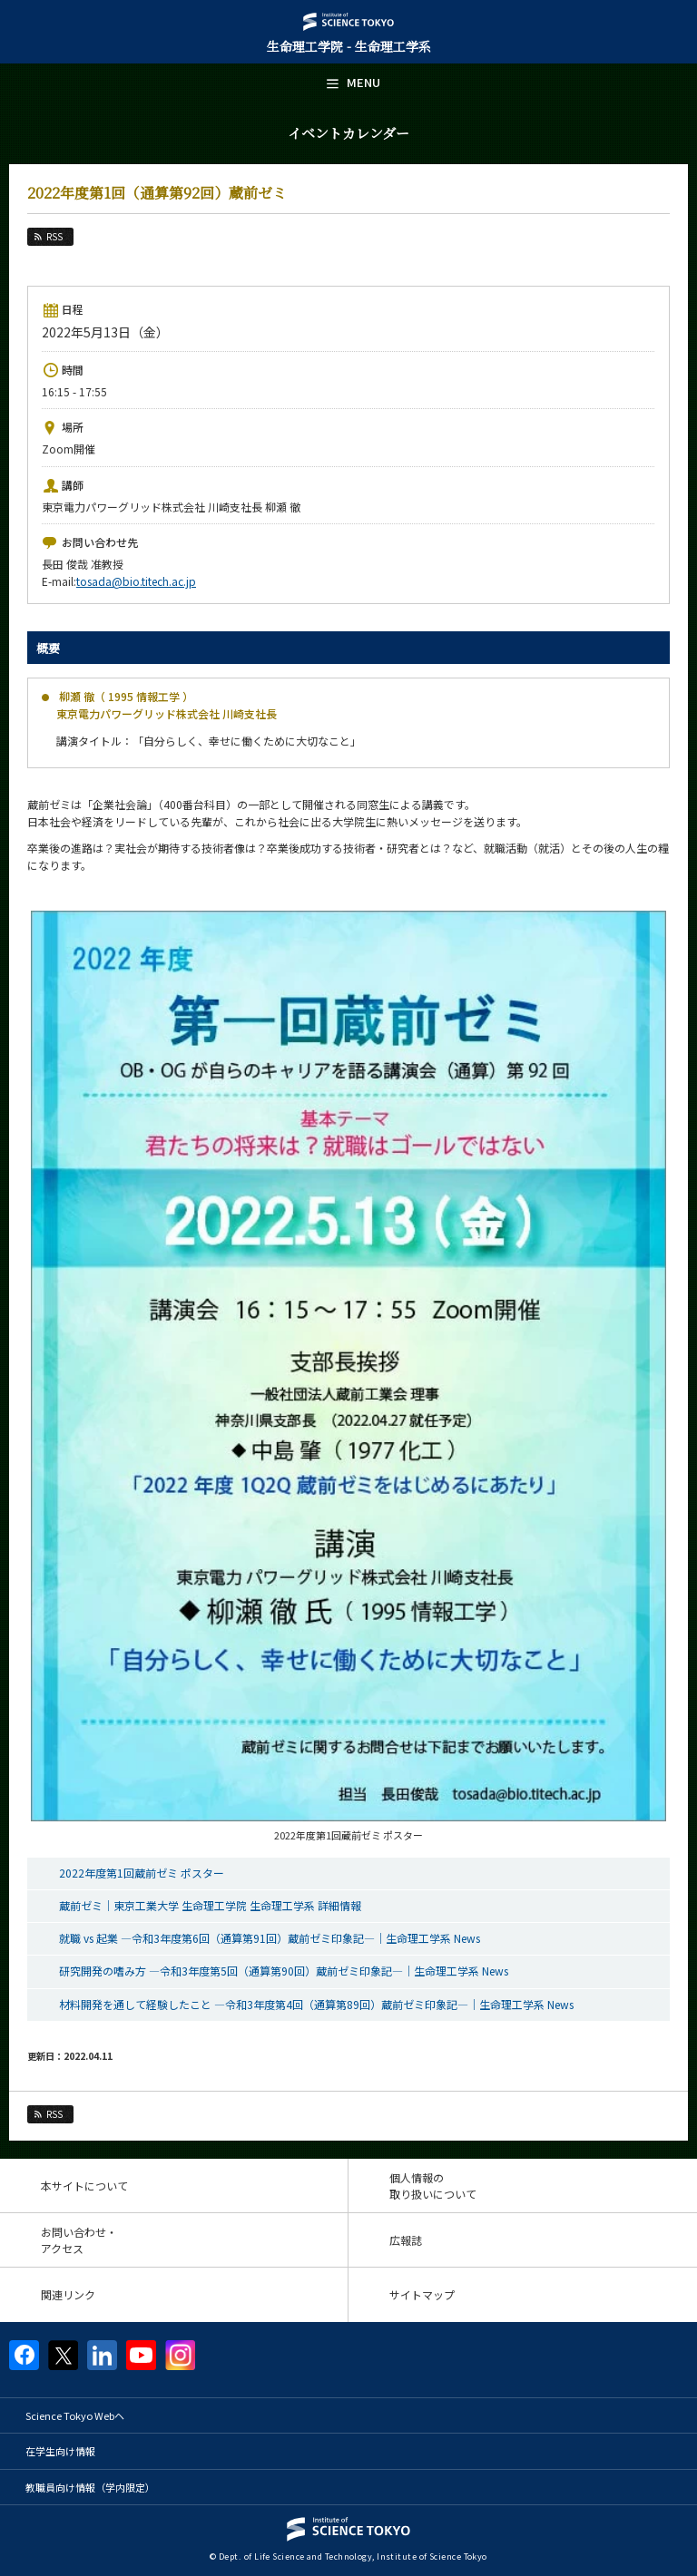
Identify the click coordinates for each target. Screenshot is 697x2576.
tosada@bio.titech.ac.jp (136, 581)
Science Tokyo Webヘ (74, 2415)
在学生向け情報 (60, 2451)
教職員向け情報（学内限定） (90, 2487)
